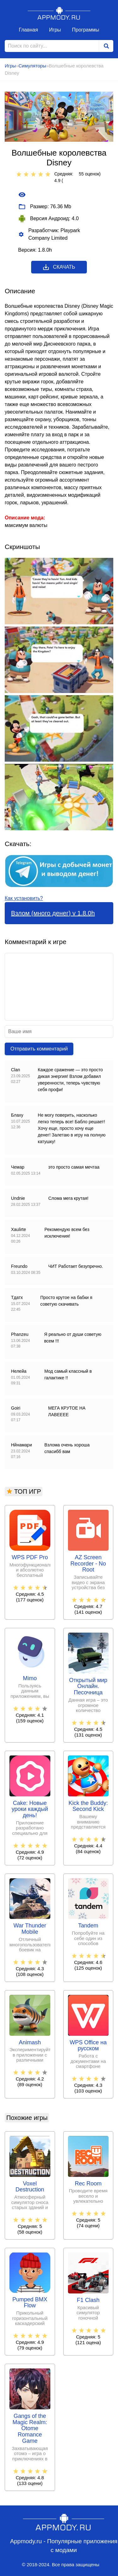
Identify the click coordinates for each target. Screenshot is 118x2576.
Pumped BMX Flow (29, 2303)
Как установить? (24, 898)
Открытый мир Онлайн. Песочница (88, 1686)
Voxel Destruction (29, 2187)
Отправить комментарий (39, 1048)
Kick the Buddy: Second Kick (88, 1806)
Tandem (88, 1926)
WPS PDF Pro (30, 1557)
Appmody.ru (59, 13)
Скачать (58, 267)
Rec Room (88, 2184)
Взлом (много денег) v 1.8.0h (53, 913)
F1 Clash (88, 2300)
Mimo (30, 1678)
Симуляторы (32, 65)
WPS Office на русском (88, 2046)
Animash (30, 2043)
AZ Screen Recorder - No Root (88, 1563)
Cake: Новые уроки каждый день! (30, 1809)
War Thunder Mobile (30, 1929)
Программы (85, 29)
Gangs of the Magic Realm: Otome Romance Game (30, 2428)
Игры (55, 29)
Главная (28, 29)
